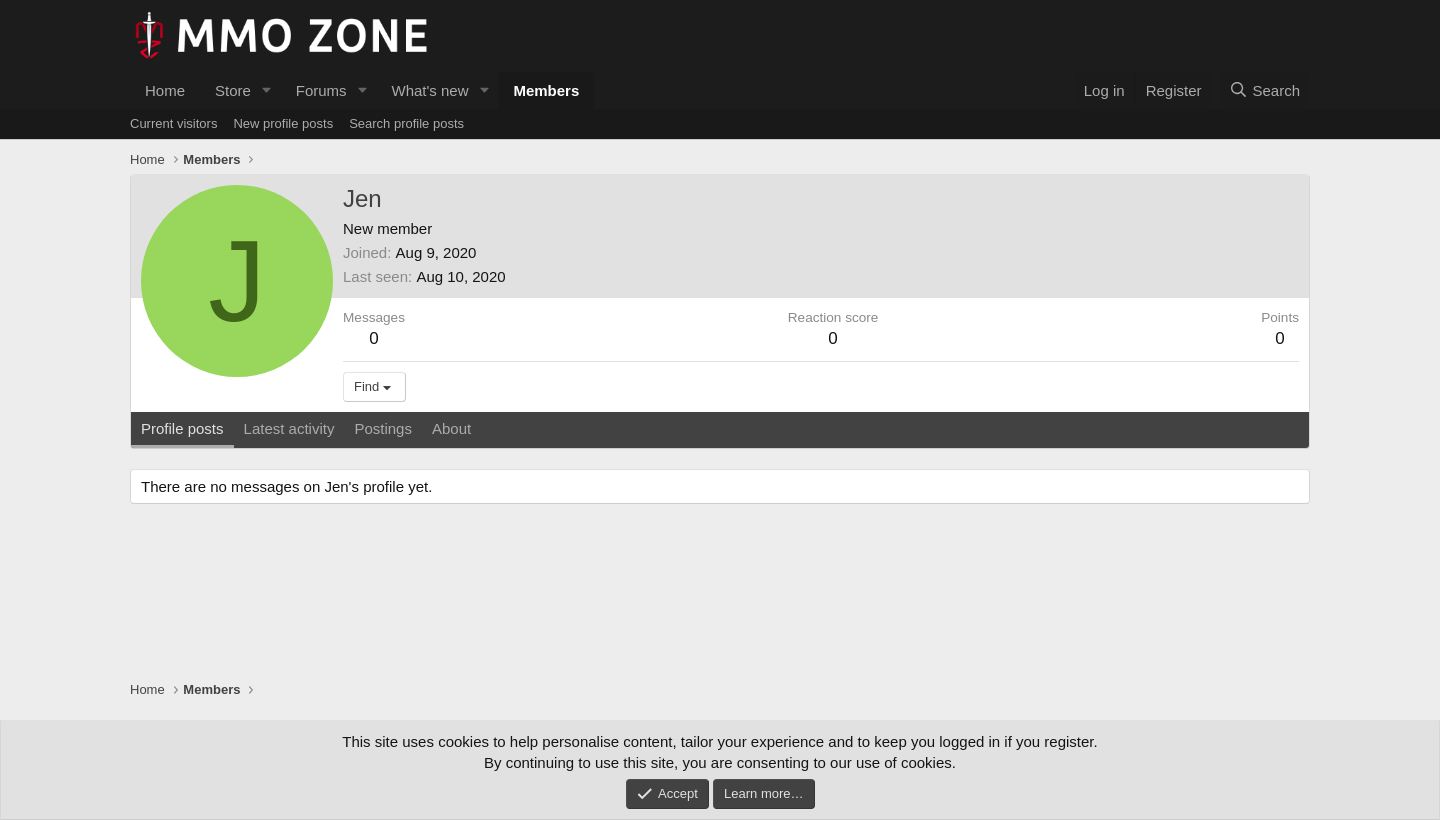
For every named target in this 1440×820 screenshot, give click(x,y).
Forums (321, 90)
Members (546, 90)
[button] (267, 90)
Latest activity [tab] (289, 428)
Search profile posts (406, 123)
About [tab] (451, 428)
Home (165, 90)
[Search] (1264, 90)
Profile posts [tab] (182, 428)
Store (233, 90)
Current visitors (173, 123)
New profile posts (283, 123)
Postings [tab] (383, 428)
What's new (429, 90)
